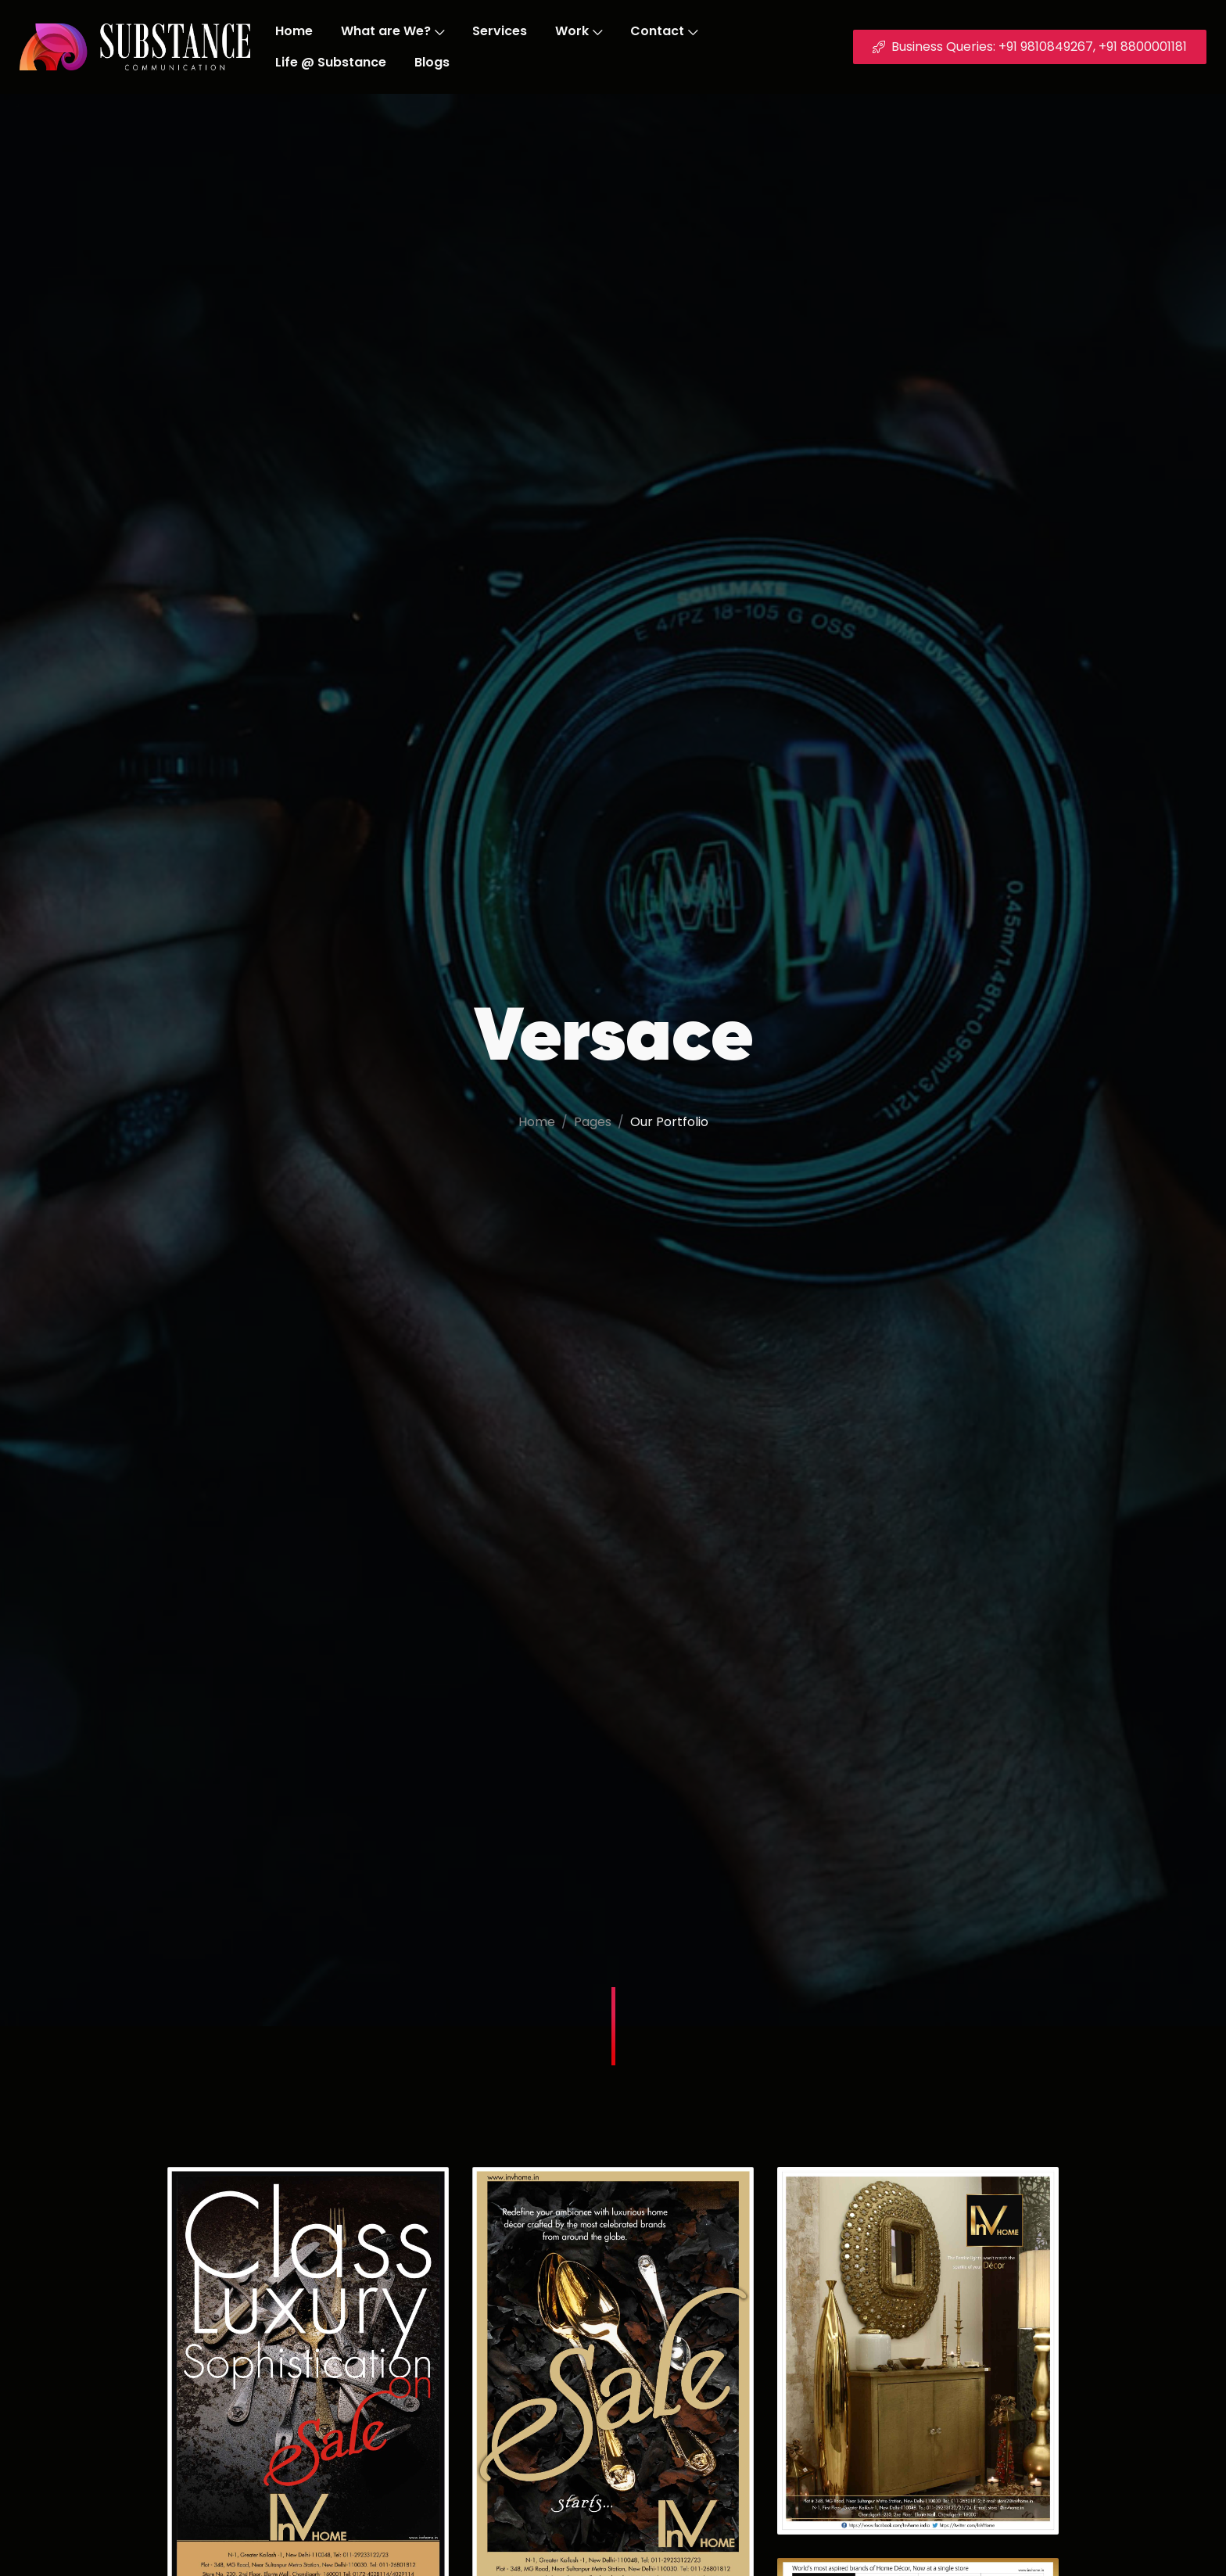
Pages (592, 1122)
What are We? (392, 31)
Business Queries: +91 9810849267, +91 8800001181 (1030, 47)
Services (499, 31)
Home (294, 31)
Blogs (432, 62)
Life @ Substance (330, 62)
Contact (663, 31)
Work (578, 31)
